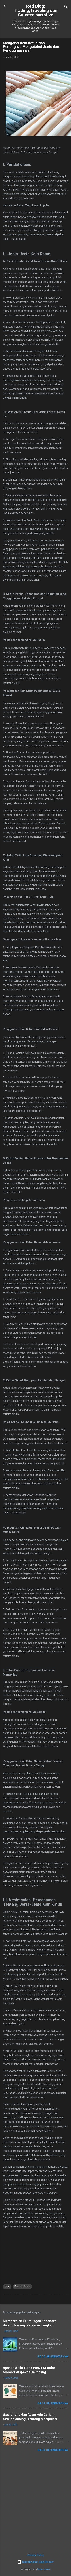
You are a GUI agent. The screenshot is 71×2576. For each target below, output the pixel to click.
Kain (7, 2286)
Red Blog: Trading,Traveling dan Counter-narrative (35, 10)
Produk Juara (22, 2286)
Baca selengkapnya (53, 2356)
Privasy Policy (35, 2555)
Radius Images (43, 2569)
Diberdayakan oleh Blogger (35, 2561)
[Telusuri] (66, 7)
